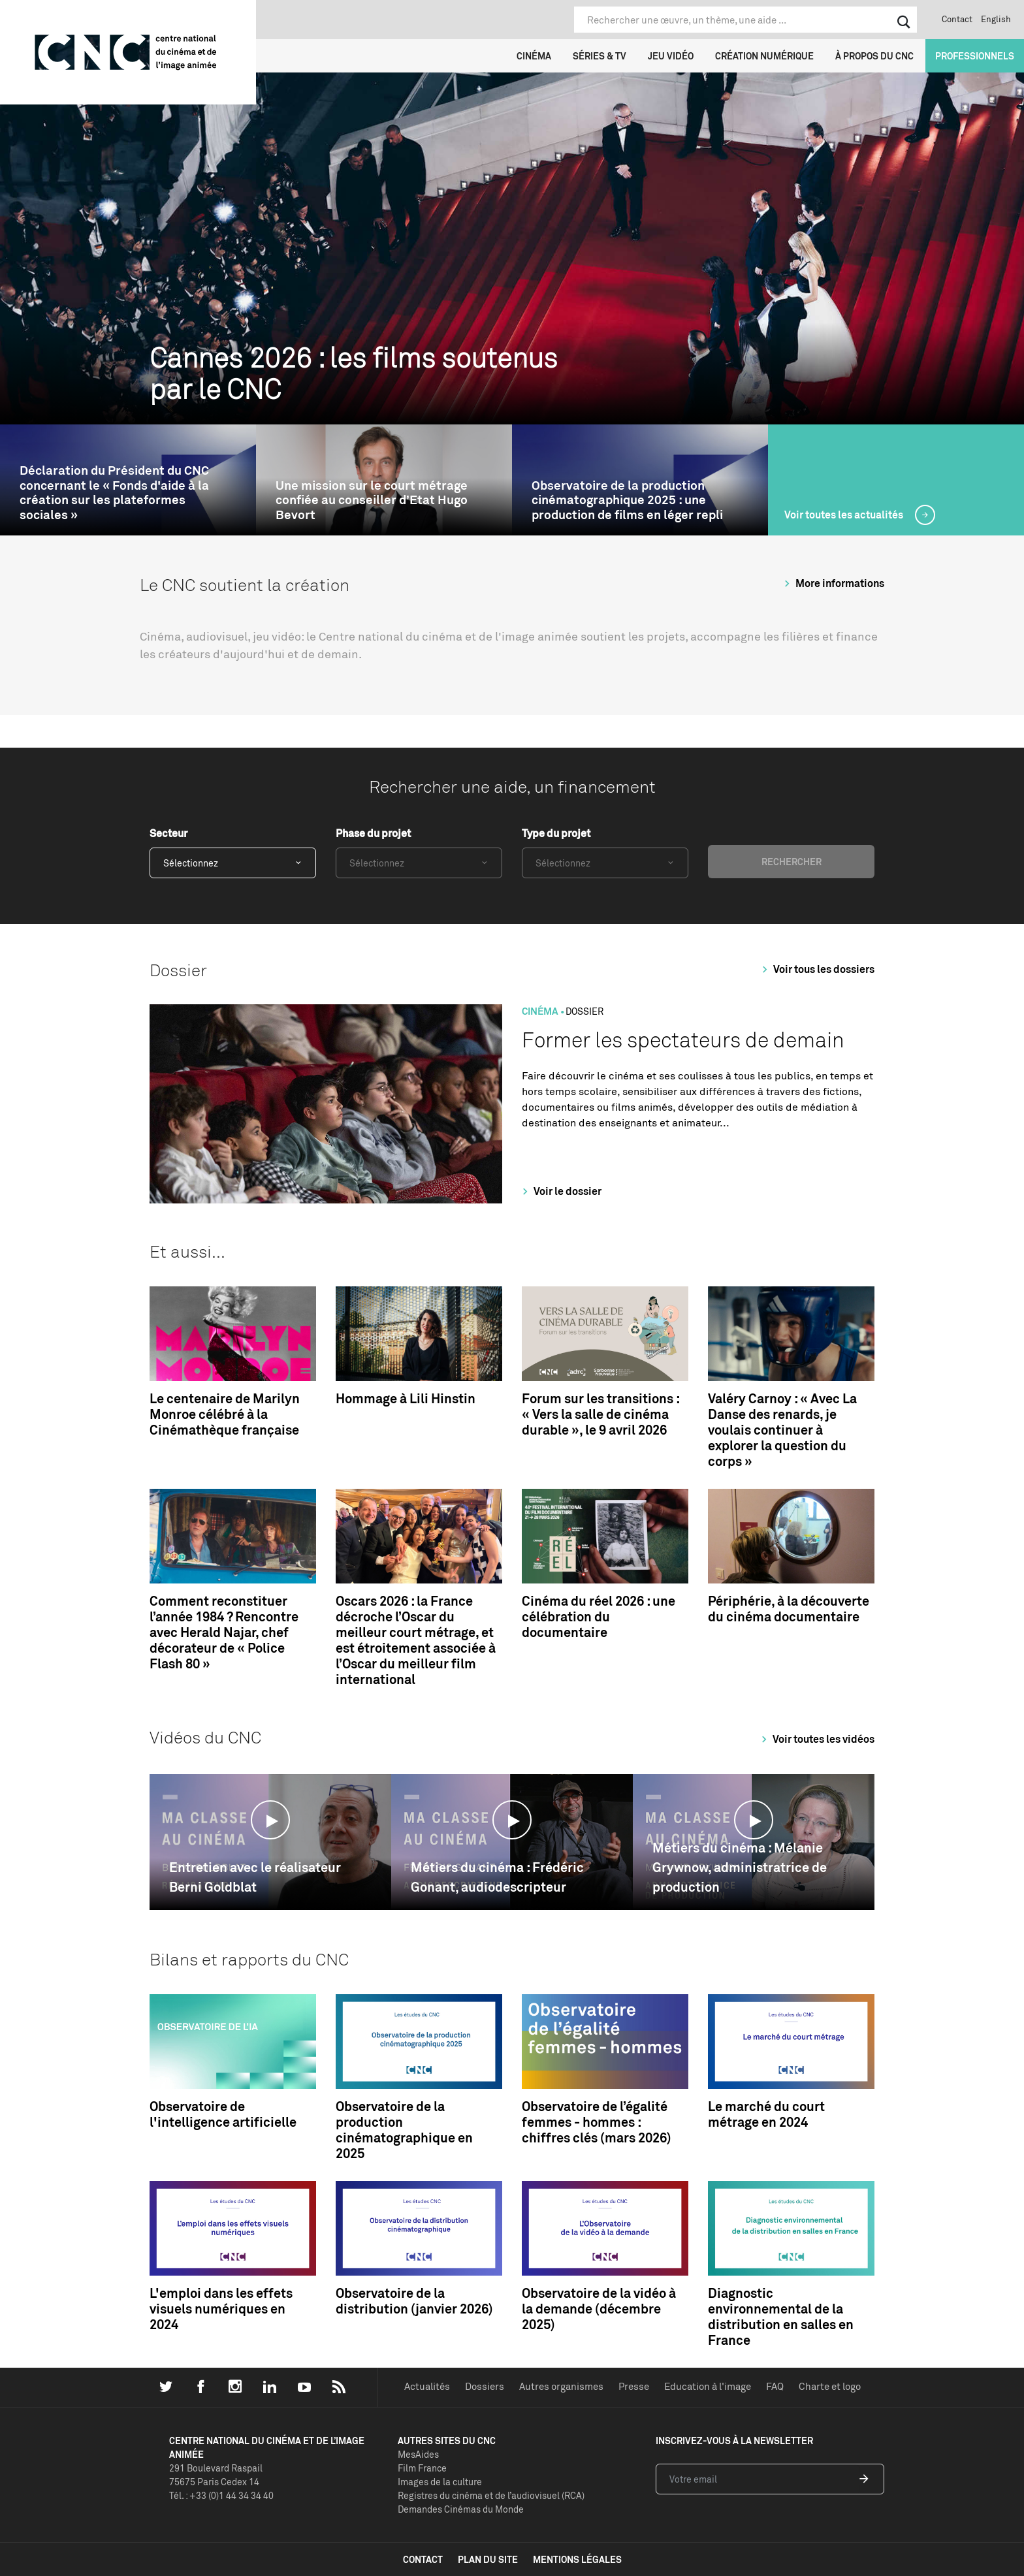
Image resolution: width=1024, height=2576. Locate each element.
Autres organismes (561, 2386)
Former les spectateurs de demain (683, 1040)
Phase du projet (373, 833)
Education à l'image (707, 2386)
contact (423, 2559)
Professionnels (974, 55)
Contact (957, 19)
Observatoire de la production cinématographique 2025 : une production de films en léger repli (627, 500)
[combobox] (233, 863)
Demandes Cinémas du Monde (461, 2509)
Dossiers (484, 2386)
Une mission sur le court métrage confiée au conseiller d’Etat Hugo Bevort (372, 500)
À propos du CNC (874, 55)
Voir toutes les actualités (844, 514)
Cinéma (534, 55)
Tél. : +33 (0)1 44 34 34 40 (221, 2495)
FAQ (775, 2386)
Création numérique (764, 55)
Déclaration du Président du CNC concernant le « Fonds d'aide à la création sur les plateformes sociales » (114, 492)
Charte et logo (830, 2386)
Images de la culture (440, 2481)
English (996, 19)
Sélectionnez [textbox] (190, 862)
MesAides (418, 2454)
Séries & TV (599, 55)
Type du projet (556, 833)
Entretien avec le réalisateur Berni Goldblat (255, 1877)
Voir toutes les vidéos (816, 1738)
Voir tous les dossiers (816, 969)
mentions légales (577, 2559)
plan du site (488, 2559)
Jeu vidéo (671, 55)
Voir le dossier (560, 1191)
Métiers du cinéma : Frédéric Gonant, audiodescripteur (497, 1877)
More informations (832, 583)
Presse (633, 2386)
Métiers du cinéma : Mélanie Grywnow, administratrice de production (739, 1867)
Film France (422, 2467)
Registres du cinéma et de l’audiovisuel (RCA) (491, 2495)
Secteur (168, 833)
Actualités (427, 2386)
